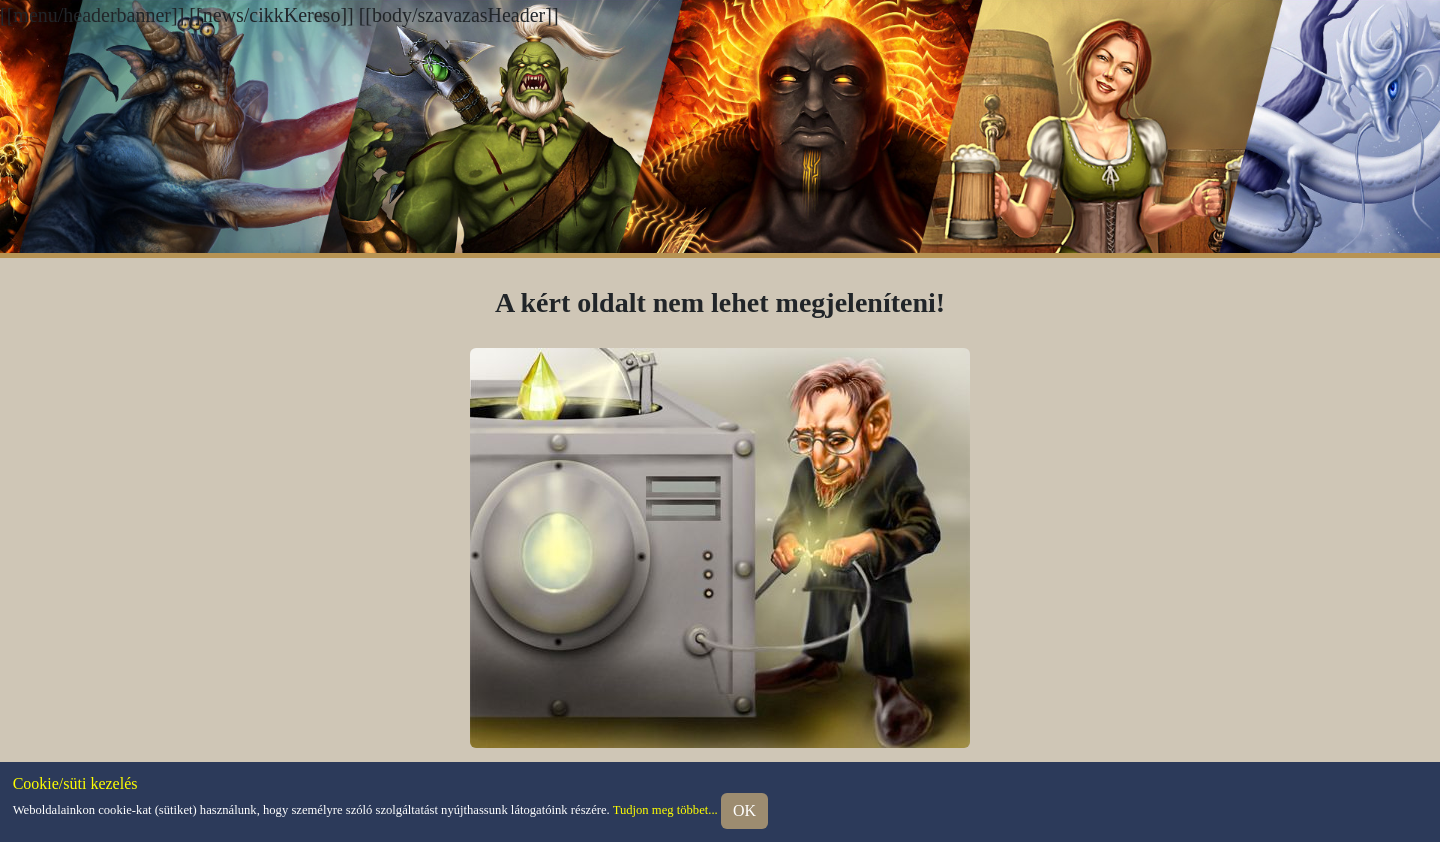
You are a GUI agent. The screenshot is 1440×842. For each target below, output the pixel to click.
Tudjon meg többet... (665, 810)
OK (744, 810)
